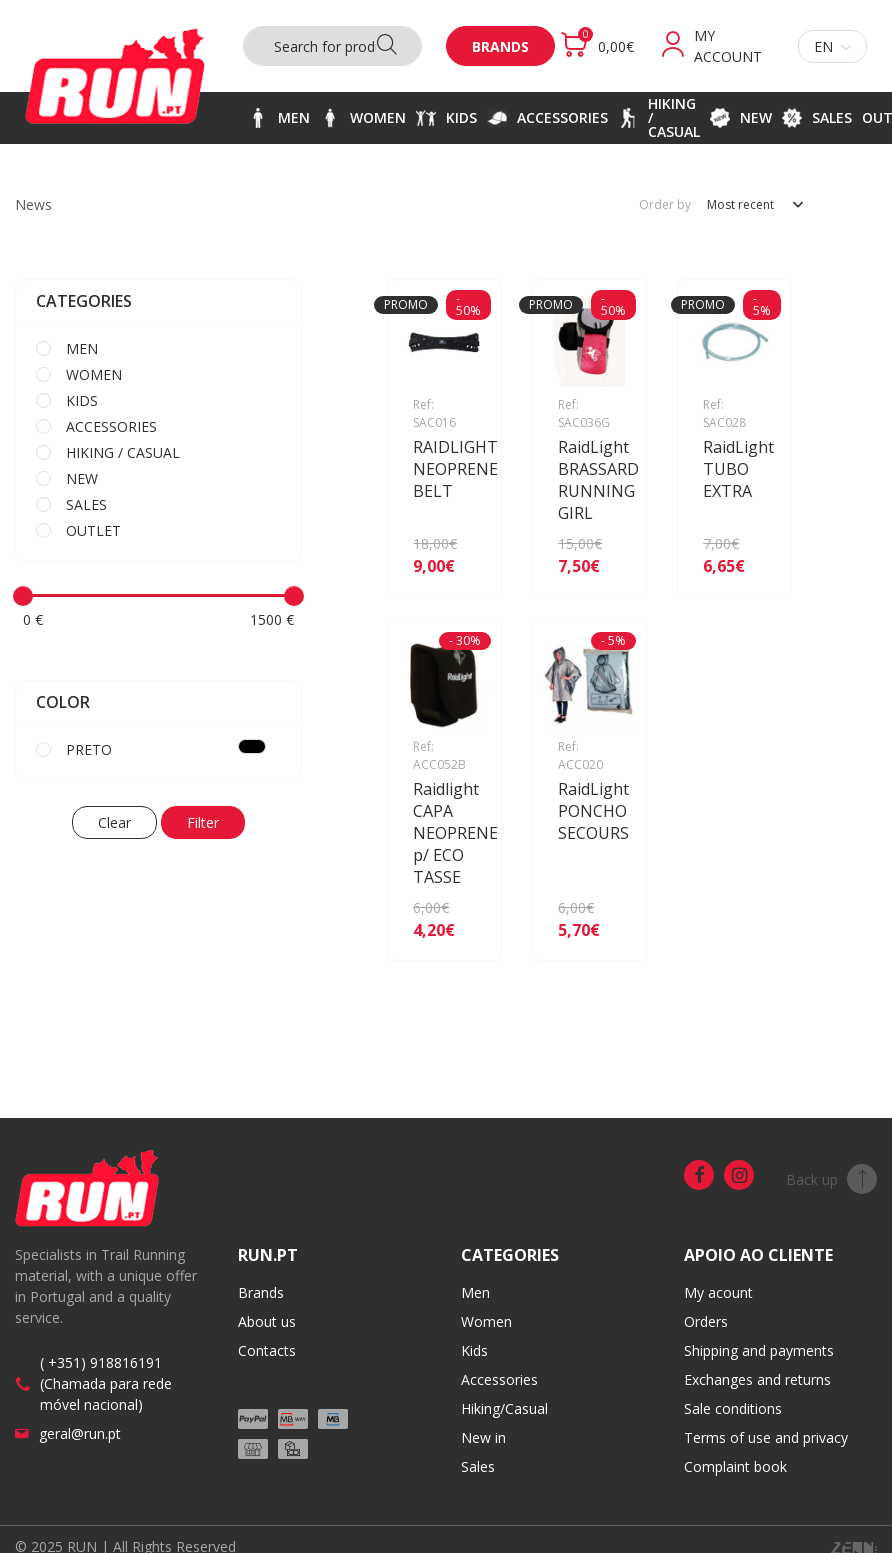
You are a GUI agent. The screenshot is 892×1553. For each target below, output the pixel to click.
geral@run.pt (80, 1433)
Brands (500, 46)
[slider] (23, 596)
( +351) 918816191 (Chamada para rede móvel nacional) (106, 1383)
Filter (203, 822)
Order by (665, 205)
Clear (114, 822)
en (832, 46)
